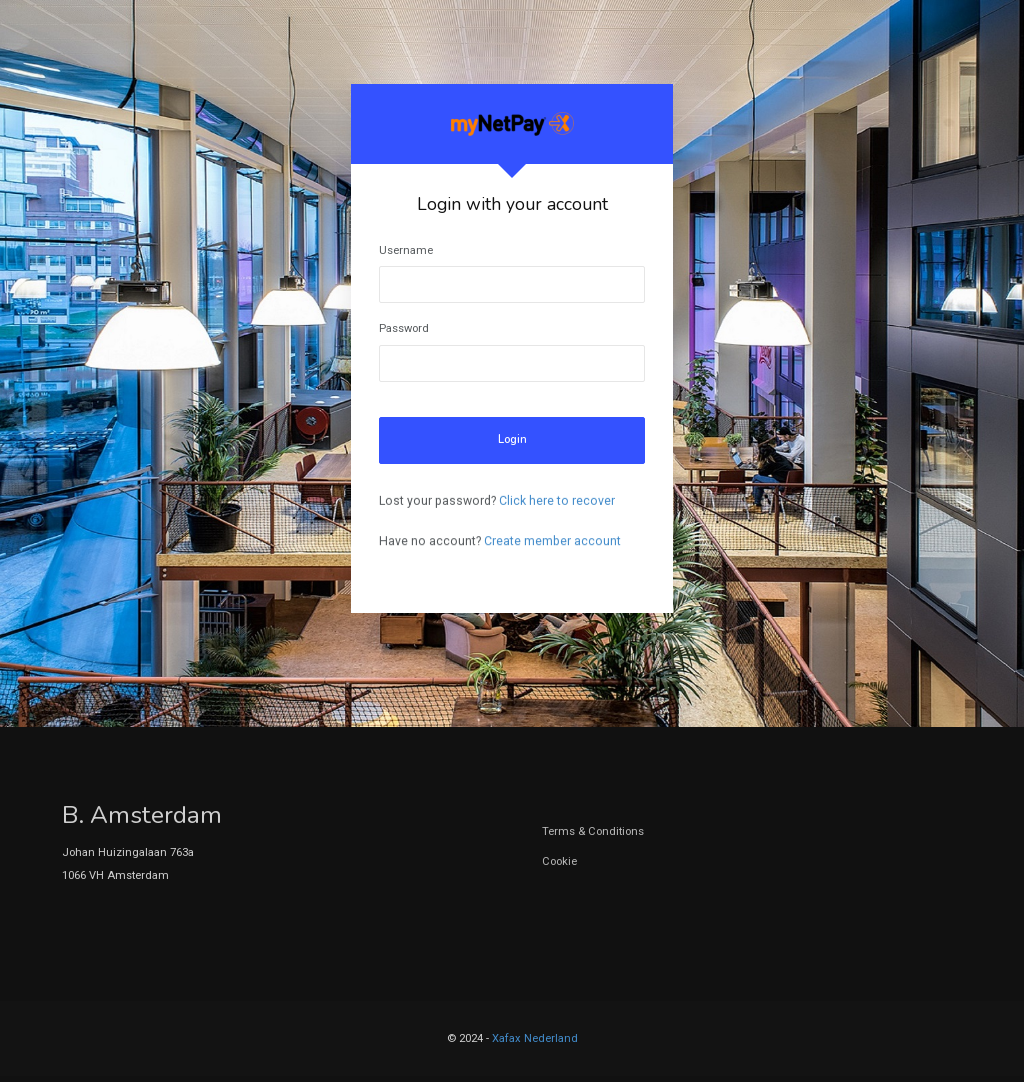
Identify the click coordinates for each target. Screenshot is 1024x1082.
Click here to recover (557, 501)
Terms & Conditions (593, 831)
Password (404, 328)
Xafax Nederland (535, 1038)
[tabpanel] (512, 348)
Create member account (552, 540)
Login (512, 439)
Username (406, 250)
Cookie (559, 861)
